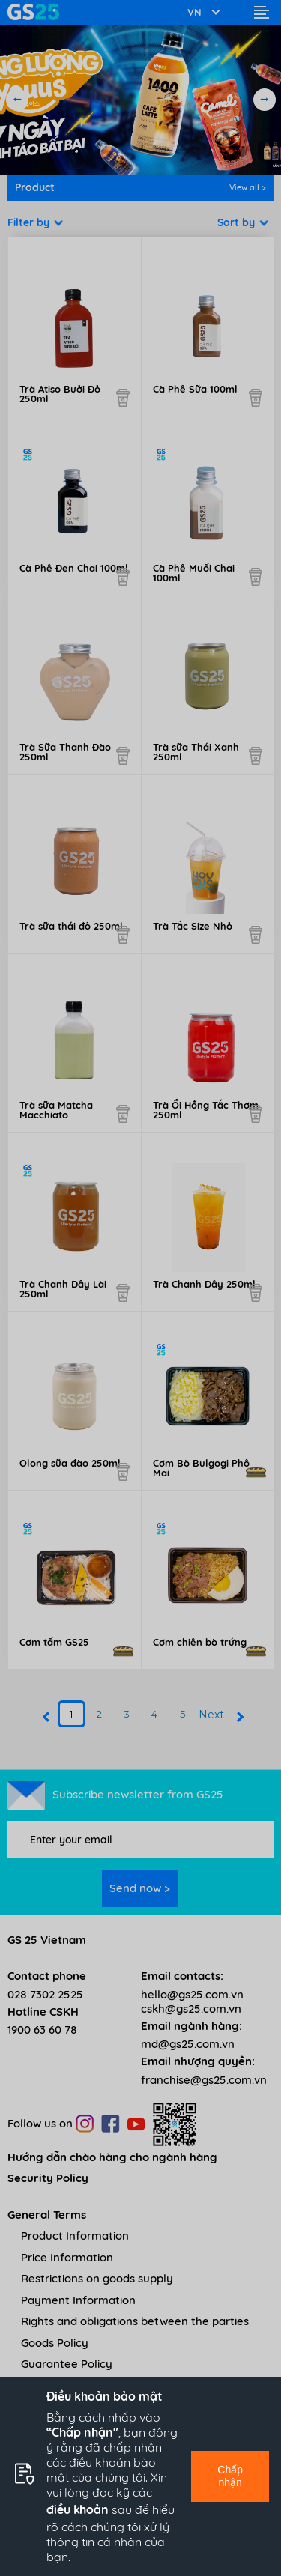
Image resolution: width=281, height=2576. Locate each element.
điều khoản (77, 2509)
